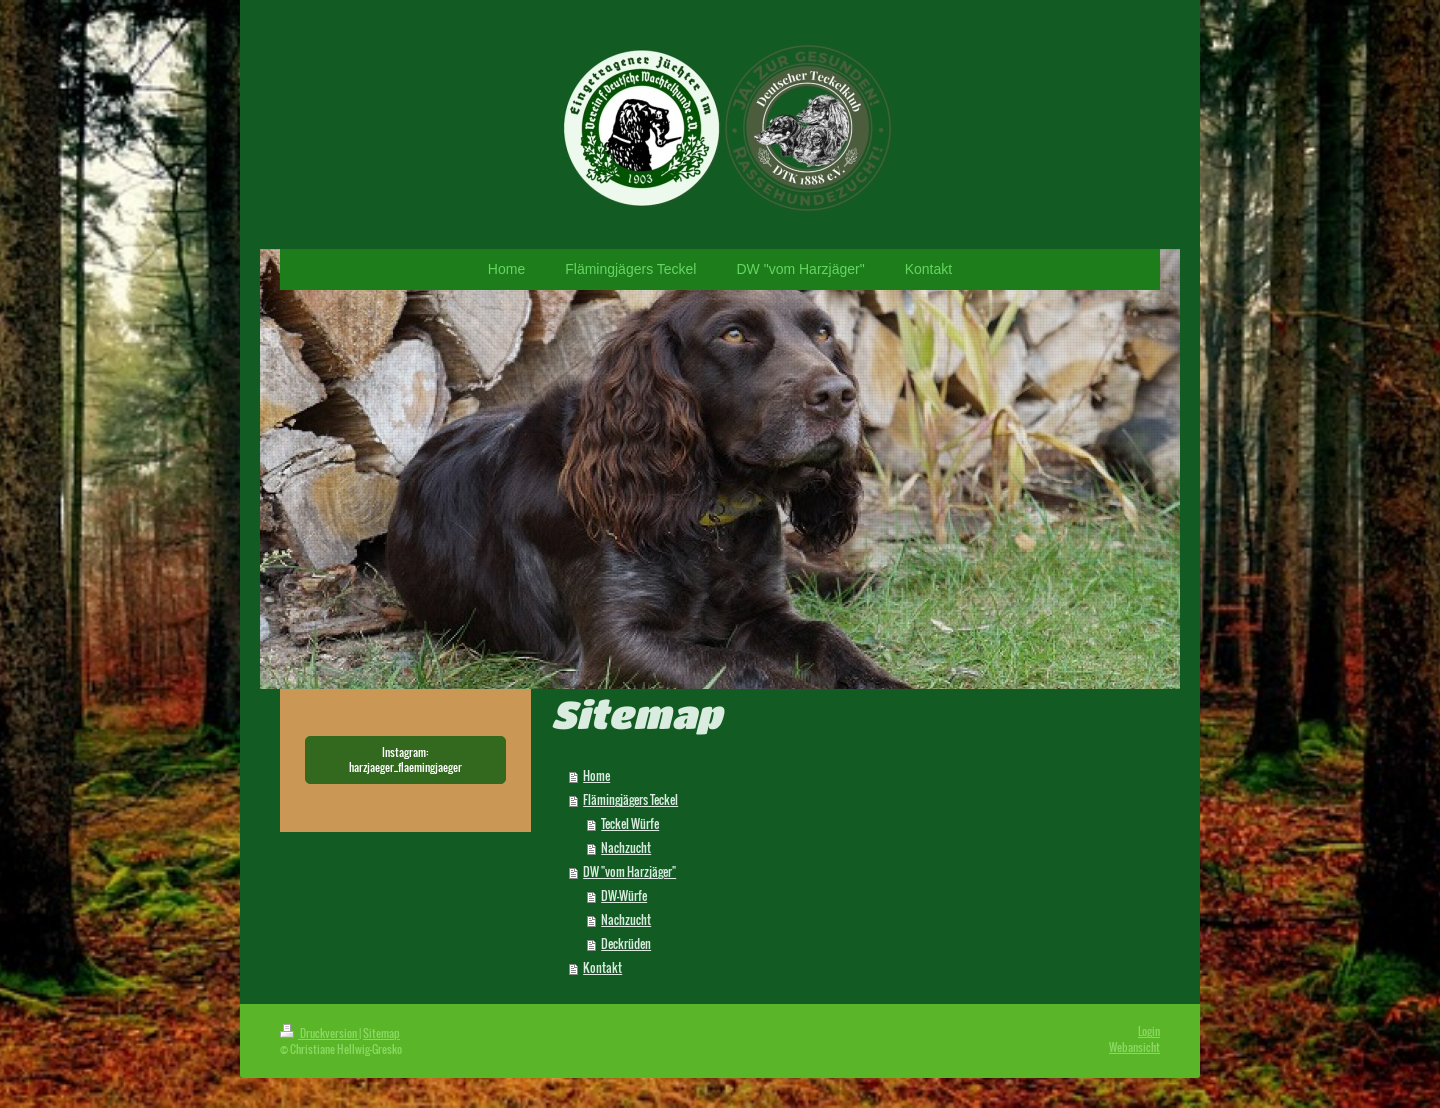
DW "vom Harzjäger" (629, 871)
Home (596, 775)
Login (1149, 1031)
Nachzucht (626, 847)
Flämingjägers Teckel (630, 799)
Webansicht (1134, 1047)
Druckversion (319, 1033)
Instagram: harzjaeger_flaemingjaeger (405, 759)
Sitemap (381, 1033)
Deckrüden (626, 943)
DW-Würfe (624, 895)
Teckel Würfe (630, 823)
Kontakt (602, 967)
